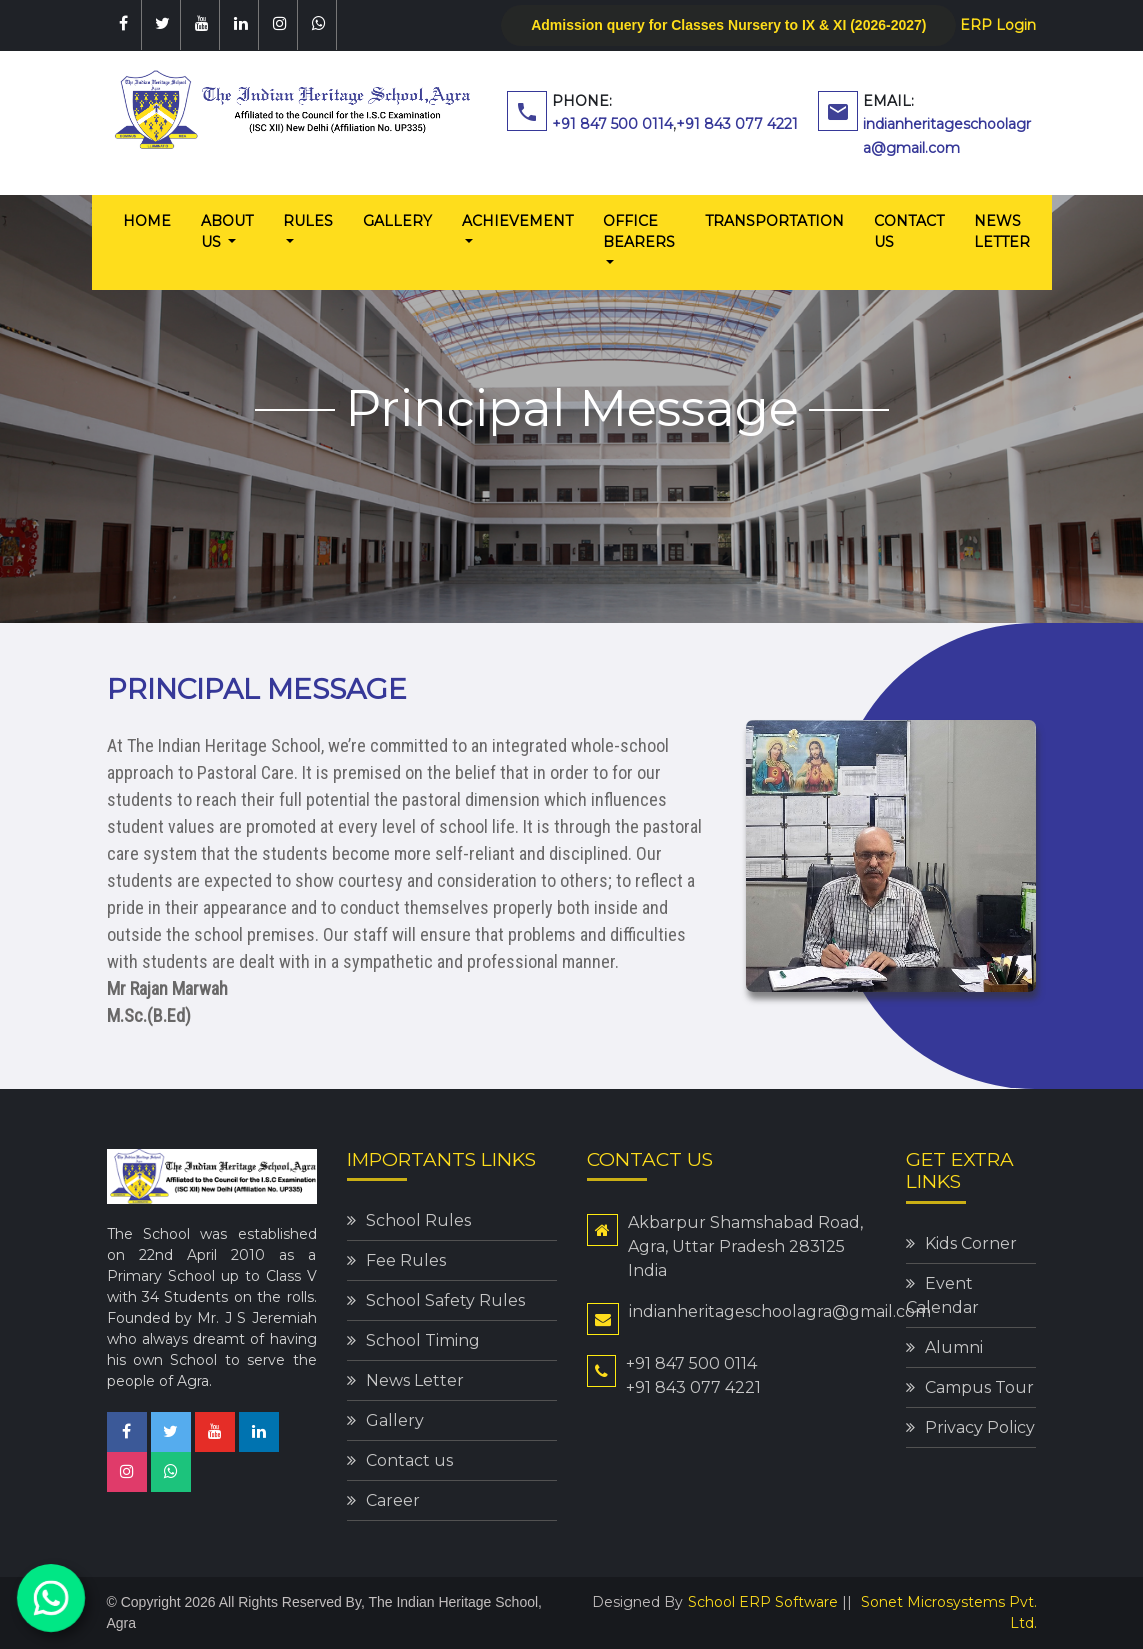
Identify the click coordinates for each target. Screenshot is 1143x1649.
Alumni (954, 1347)
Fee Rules (406, 1260)
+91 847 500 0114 (612, 124)
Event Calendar (942, 1295)
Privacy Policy (980, 1427)
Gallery (397, 221)
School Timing (423, 1340)
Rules (308, 221)
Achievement (517, 221)
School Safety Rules (445, 1300)
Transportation (774, 221)
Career (393, 1500)
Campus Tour (979, 1387)
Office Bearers (639, 231)
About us (227, 231)
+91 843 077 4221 (737, 124)
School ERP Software (763, 1602)
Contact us (909, 231)
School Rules (418, 1220)
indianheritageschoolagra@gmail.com (780, 1311)
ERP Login (998, 25)
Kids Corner (971, 1243)
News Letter (1002, 231)
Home (154, 220)
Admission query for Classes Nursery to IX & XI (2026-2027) (728, 25)
